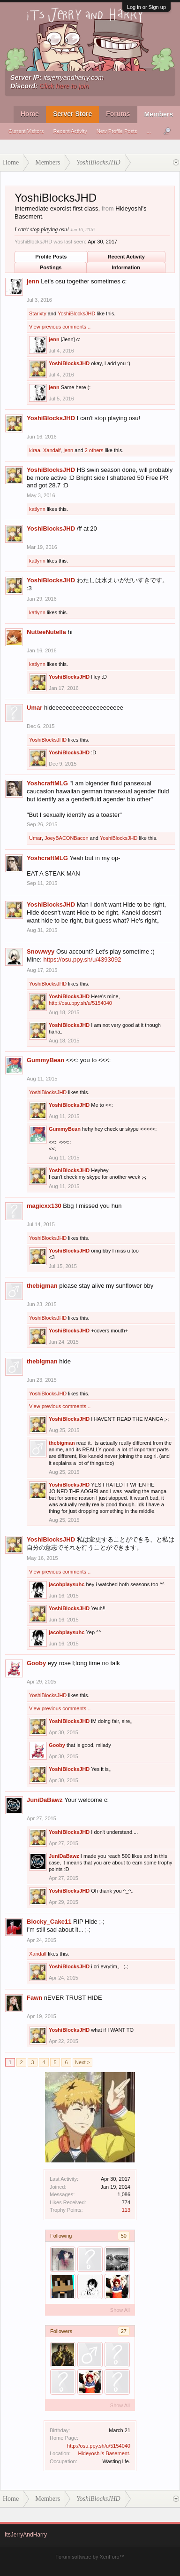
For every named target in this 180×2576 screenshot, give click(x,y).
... (149, 131)
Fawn (34, 1997)
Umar (34, 707)
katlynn (37, 509)
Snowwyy (40, 951)
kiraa (34, 450)
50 (124, 2236)
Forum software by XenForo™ (89, 2557)
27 (124, 2331)
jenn (33, 281)
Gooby (36, 1663)
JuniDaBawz (45, 1799)
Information (126, 267)
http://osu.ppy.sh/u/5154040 (98, 2446)
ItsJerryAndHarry (26, 2534)
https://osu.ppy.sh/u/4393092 (82, 959)
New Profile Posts (117, 131)
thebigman (42, 1285)
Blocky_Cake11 (49, 1921)
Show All (120, 2310)
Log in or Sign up (146, 7)
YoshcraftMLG (47, 783)
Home (30, 113)
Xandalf (51, 450)
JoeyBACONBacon (67, 838)
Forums (118, 113)
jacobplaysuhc (66, 1584)
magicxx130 (44, 1205)
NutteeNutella (46, 631)
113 (126, 2210)
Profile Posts (51, 256)
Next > (82, 2062)
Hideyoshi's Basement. (104, 2453)
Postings (50, 267)
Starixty (37, 313)
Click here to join (64, 86)
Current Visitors (26, 131)
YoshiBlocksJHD (76, 313)
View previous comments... (59, 326)
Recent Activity (70, 131)
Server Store (72, 113)
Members (158, 114)
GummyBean (45, 1060)
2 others (94, 450)
